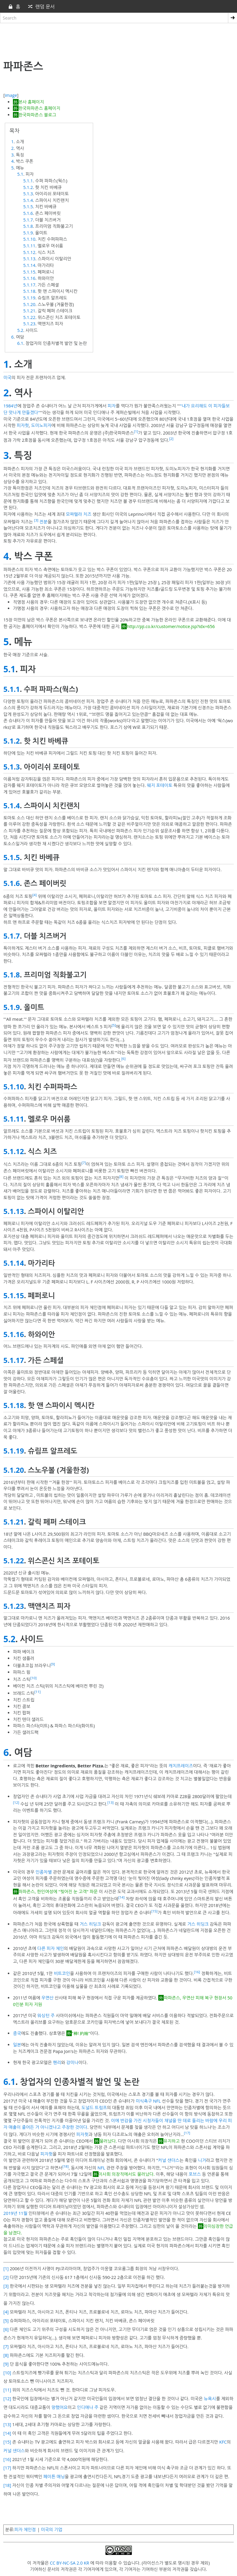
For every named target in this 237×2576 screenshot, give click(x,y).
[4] (34, 895)
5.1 (20, 174)
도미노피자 (41, 425)
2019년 (10, 2213)
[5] (114, 1025)
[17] (187, 2133)
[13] (111, 1802)
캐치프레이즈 (181, 1766)
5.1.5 (28, 206)
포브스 (195, 2174)
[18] (65, 2166)
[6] (123, 1058)
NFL (157, 2101)
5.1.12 (29, 252)
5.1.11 (29, 246)
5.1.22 (29, 317)
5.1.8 (28, 226)
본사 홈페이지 (31, 102)
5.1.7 (28, 220)
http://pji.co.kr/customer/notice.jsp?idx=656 (170, 626)
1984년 (10, 406)
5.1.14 (29, 265)
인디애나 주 (87, 2407)
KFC (223, 2442)
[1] (136, 431)
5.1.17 (29, 285)
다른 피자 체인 (50, 1948)
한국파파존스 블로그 (37, 115)
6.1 (20, 343)
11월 (22, 2213)
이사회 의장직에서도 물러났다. (127, 2174)
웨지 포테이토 (159, 785)
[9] (53, 1664)
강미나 (72, 2062)
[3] (36, 520)
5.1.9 (28, 233)
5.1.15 (29, 272)
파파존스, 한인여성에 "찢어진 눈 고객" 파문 (58, 1891)
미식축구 (144, 2101)
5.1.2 (28, 187)
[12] (16, 1802)
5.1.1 (28, 181)
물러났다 (107, 2141)
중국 (17, 2033)
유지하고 (171, 2141)
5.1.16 (29, 278)
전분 (43, 521)
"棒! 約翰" (81, 2033)
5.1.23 (29, 324)
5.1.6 (28, 213)
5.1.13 (29, 259)
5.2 (20, 330)
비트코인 (62, 1973)
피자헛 (23, 425)
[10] (33, 1678)
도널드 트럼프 (94, 2107)
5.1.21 (29, 311)
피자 (112, 406)
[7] (84, 1162)
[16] (197, 1972)
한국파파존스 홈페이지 (39, 108)
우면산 (47, 1998)
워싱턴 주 (46, 2015)
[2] (171, 438)
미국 (7, 377)
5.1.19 (29, 298)
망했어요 (59, 2407)
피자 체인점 (25, 2529)
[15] (154, 1911)
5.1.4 (28, 200)
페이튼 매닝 (54, 2476)
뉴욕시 (210, 2398)
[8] (121, 1176)
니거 (202, 2160)
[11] (38, 1691)
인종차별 (43, 1872)
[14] (121, 1897)
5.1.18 (29, 291)
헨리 (57, 2062)
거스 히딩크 (90, 1924)
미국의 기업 (51, 2529)
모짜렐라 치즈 (78, 514)
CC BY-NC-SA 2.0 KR (69, 2563)
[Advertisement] (118, 40)
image (11, 95)
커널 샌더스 (168, 2160)
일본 (17, 2045)
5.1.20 (29, 304)
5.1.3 (28, 194)
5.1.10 (29, 239)
